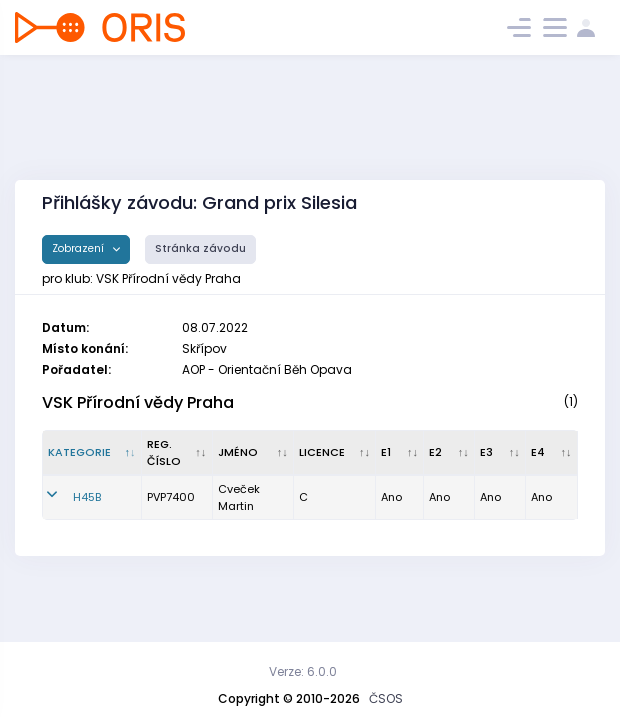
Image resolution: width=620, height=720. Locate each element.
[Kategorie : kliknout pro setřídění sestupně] (92, 453)
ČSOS (386, 698)
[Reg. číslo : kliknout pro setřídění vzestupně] (177, 453)
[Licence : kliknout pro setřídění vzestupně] (335, 453)
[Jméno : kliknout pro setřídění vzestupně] (254, 453)
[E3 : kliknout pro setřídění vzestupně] (500, 453)
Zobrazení (79, 248)
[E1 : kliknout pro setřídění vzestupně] (400, 453)
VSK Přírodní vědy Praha (138, 402)
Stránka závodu (200, 248)
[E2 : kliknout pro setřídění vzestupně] (449, 453)
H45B (87, 497)
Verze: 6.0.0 (303, 671)
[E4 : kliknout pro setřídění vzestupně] (552, 453)
